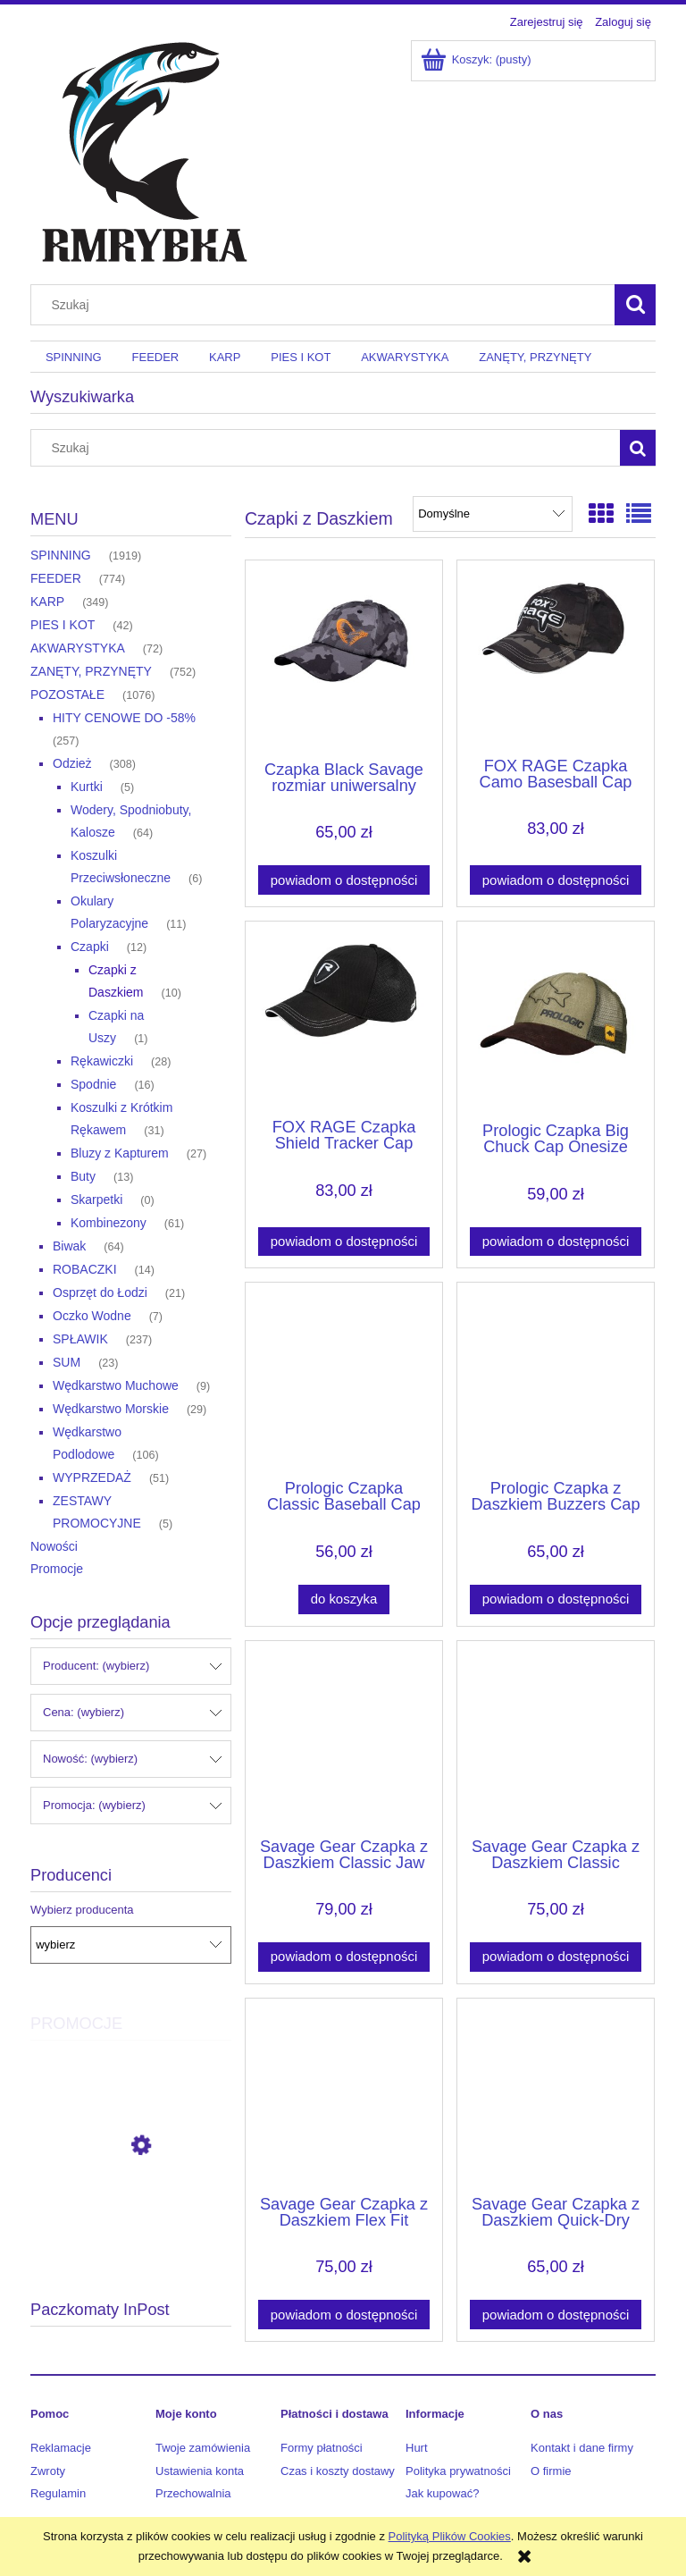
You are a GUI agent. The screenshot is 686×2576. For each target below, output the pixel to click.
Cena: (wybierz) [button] (83, 1712)
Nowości (54, 1546)
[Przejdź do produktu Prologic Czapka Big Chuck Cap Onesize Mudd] (555, 1020)
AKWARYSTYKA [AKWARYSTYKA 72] (77, 648)
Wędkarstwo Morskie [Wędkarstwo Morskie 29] (111, 1409)
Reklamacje (60, 2447)
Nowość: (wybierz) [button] (90, 1758)
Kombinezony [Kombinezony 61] (108, 1223)
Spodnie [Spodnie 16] (93, 1084)
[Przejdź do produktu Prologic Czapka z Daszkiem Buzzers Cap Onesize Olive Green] (555, 1379)
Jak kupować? (442, 2493)
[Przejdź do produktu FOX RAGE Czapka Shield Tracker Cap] (344, 1018)
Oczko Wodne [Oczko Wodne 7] (92, 1316)
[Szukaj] (635, 304)
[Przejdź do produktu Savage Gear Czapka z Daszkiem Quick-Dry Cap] (555, 2095)
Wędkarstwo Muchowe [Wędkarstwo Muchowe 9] (116, 1385)
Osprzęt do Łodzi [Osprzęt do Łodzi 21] (100, 1292)
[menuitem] (73, 357)
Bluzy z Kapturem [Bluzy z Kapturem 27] (120, 1153)
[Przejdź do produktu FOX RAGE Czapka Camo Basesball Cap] (555, 657)
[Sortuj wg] (493, 514)
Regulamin (58, 2493)
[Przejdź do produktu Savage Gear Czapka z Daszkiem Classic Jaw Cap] (344, 1738)
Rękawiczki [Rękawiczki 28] (102, 1061)
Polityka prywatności (458, 2471)
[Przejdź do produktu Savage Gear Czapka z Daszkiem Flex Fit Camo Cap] (344, 2095)
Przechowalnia (193, 2493)
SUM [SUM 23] (66, 1362)
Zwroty (47, 2471)
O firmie (551, 2471)
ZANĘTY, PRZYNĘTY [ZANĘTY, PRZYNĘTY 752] (91, 671)
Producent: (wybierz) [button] (96, 1665)
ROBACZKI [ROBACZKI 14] (85, 1269)
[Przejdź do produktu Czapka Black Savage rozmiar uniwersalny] (344, 658)
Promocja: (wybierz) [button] (94, 1805)
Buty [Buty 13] (83, 1176)
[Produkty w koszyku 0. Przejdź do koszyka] (477, 59)
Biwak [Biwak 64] (69, 1246)
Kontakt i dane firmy (582, 2447)
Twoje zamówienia (202, 2447)
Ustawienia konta (199, 2471)
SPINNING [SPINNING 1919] (60, 555)
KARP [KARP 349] (47, 601)
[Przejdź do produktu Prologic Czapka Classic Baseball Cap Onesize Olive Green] (344, 1379)
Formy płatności (321, 2447)
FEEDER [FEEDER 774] (55, 578)
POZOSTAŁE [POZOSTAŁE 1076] (67, 694)
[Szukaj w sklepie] (326, 304)
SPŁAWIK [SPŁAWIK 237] (80, 1339)
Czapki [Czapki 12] (90, 946)
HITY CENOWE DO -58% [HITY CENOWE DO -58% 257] (124, 718)
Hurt (417, 2447)
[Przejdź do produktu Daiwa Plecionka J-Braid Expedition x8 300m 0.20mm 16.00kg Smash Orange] (131, 2225)
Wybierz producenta (82, 1910)
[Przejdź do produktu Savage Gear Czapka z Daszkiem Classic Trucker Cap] (555, 1738)
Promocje (56, 1569)
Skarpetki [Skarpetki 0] (96, 1199)
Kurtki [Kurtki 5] (87, 786)
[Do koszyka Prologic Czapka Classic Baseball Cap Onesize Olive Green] (343, 1599)
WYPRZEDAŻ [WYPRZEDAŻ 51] (92, 1477)
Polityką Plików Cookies (450, 2536)
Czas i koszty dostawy (337, 2471)
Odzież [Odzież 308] (72, 763)
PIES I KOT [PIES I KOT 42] (62, 625)
